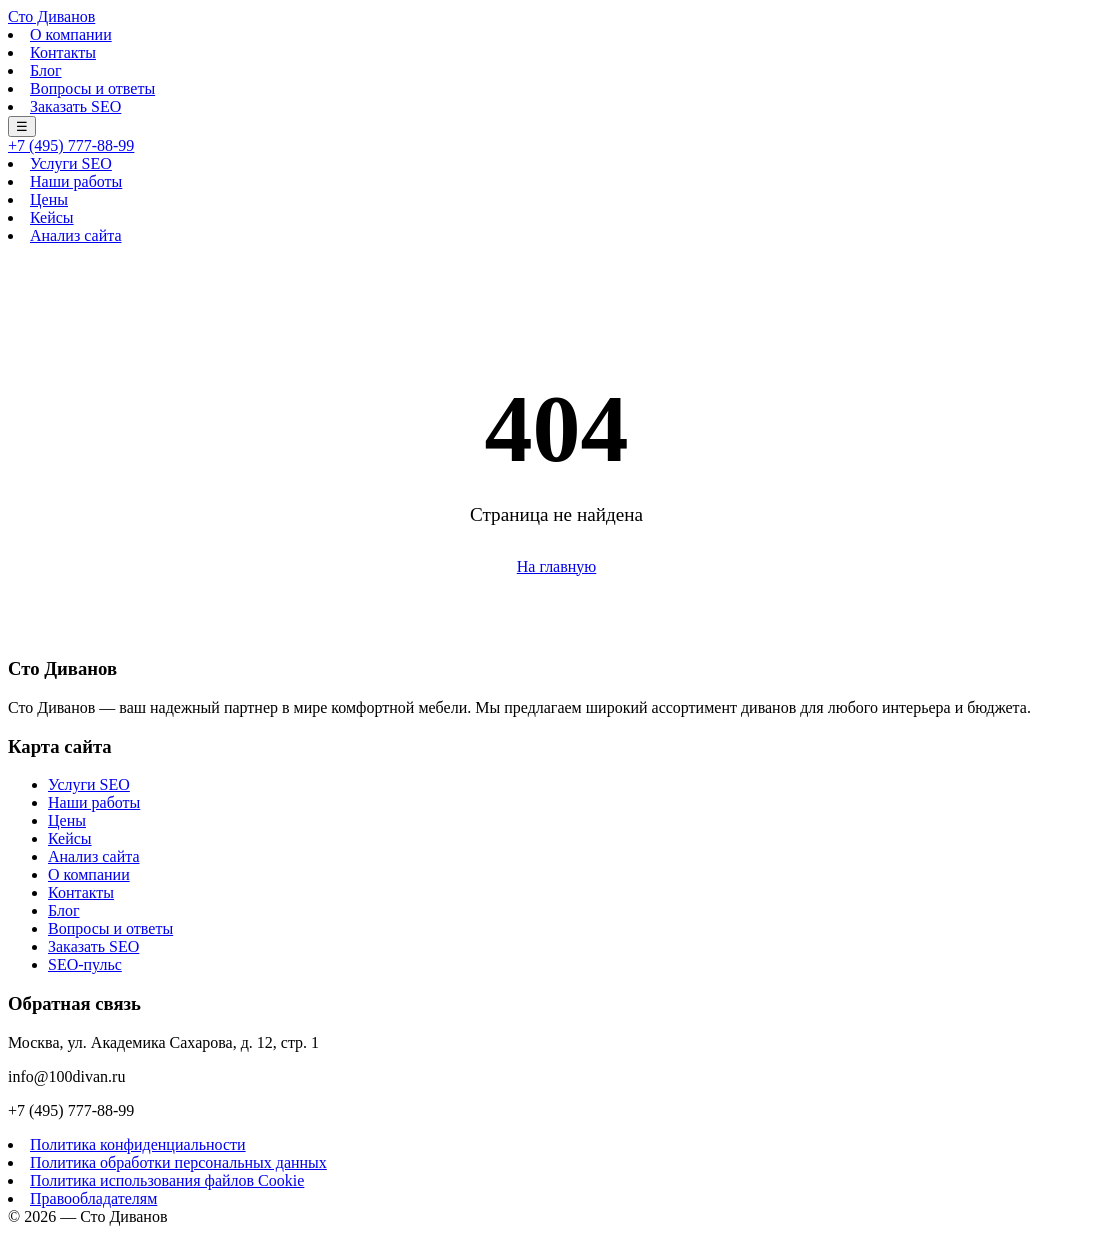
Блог (46, 70)
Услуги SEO (71, 163)
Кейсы (52, 217)
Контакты (63, 52)
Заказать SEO (75, 106)
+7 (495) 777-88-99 (71, 145)
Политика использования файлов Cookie (167, 1180)
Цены (49, 199)
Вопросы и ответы (92, 88)
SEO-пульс (85, 964)
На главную (557, 566)
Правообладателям (93, 1198)
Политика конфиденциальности (138, 1144)
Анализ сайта (75, 235)
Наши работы (76, 181)
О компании (71, 34)
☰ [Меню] (22, 126)
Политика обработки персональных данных (178, 1162)
